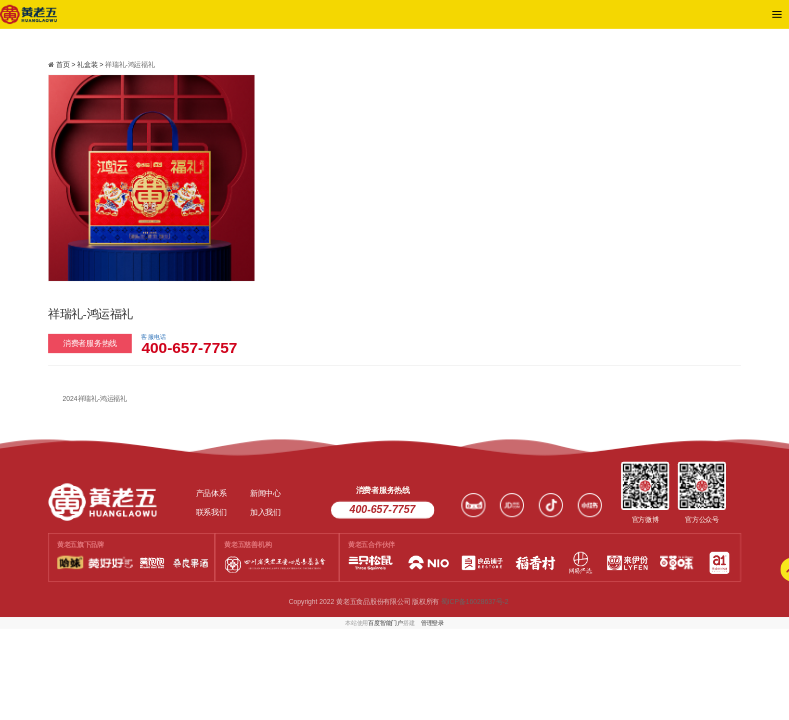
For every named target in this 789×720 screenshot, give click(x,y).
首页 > (66, 65)
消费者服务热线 (90, 343)
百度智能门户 (385, 622)
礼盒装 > (91, 65)
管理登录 (432, 622)
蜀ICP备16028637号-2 (474, 602)
